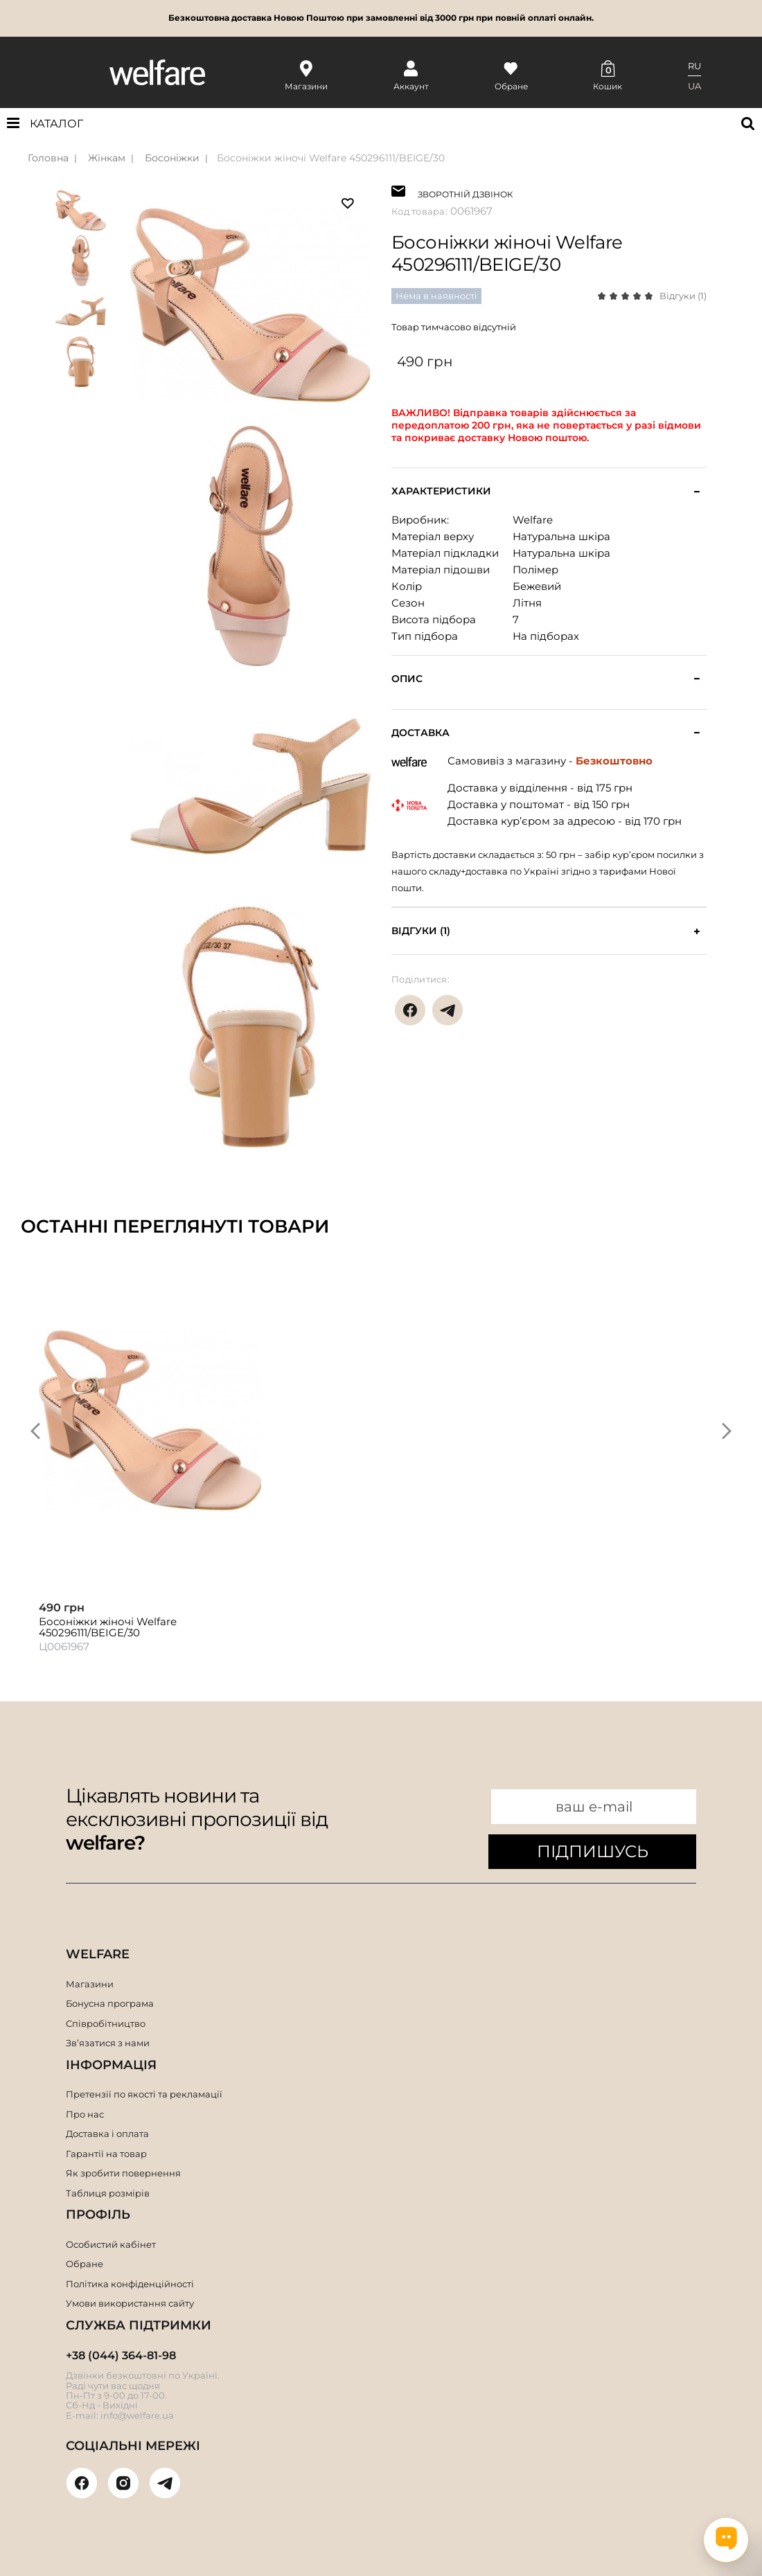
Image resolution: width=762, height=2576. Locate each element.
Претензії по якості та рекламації (144, 2094)
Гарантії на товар (106, 2153)
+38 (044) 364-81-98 (121, 2355)
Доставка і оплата (107, 2133)
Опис (407, 679)
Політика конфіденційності (130, 2283)
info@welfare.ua (137, 2415)
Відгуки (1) (683, 295)
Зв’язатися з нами (108, 2042)
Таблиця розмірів (108, 2193)
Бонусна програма (110, 2003)
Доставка (420, 733)
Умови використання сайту (130, 2303)
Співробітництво (105, 2023)
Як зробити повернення (123, 2173)
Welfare (533, 519)
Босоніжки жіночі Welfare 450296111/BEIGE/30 (331, 158)
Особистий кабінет (111, 2244)
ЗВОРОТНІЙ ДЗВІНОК (465, 193)
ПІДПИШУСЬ (592, 1851)
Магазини (90, 1983)
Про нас (85, 2114)
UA (694, 85)
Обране (84, 2263)
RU (694, 65)
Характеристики (441, 491)
